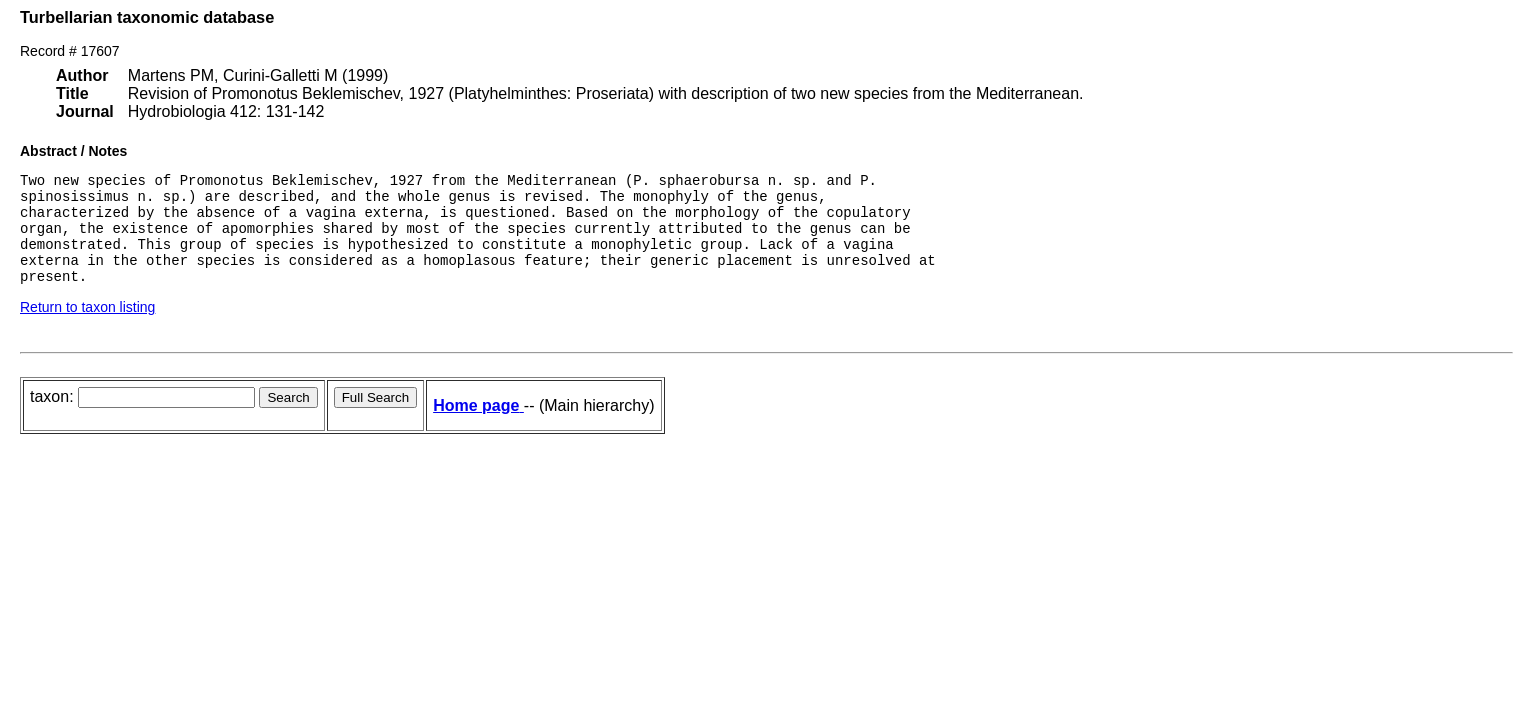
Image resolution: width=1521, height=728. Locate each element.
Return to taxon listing (87, 328)
